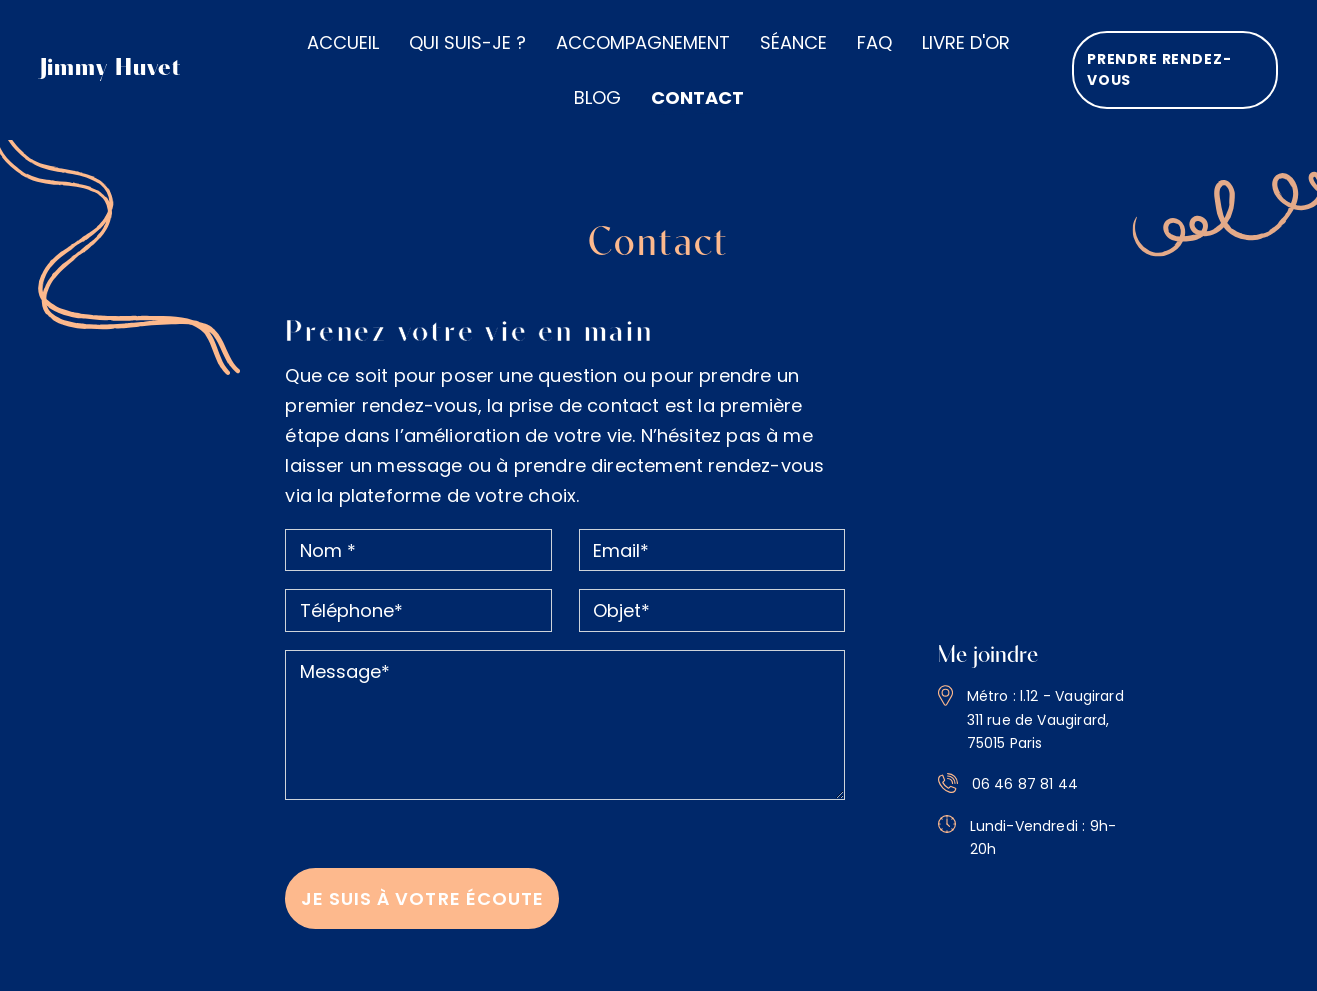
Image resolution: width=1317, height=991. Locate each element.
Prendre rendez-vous (1157, 69)
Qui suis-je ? (467, 42)
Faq (874, 42)
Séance (793, 42)
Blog (597, 97)
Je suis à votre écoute (423, 886)
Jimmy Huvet (111, 69)
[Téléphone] (418, 599)
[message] (565, 713)
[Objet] (712, 599)
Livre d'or (966, 42)
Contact (697, 97)
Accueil (343, 42)
